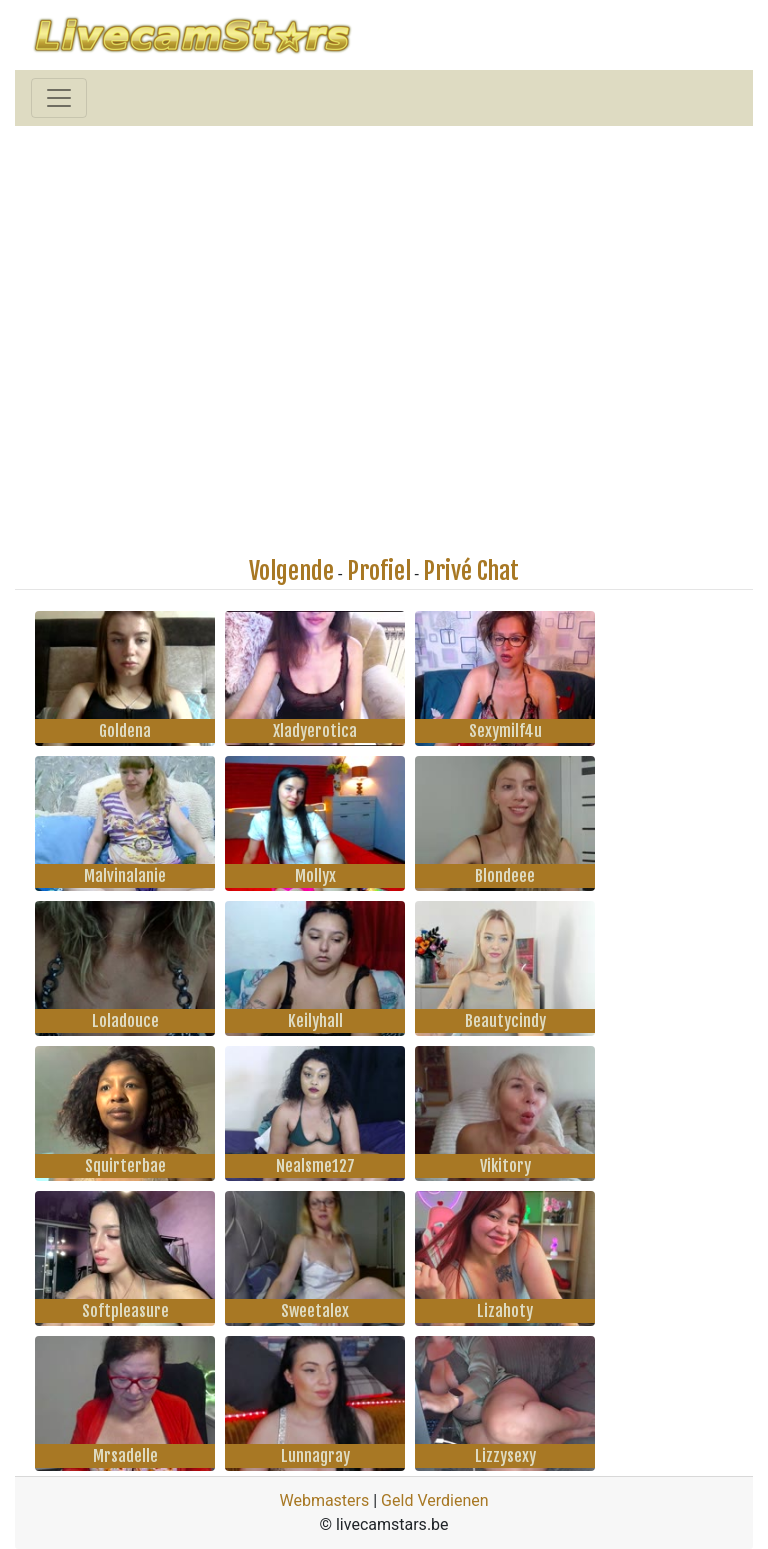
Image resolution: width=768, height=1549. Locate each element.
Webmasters (324, 1500)
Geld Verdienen (434, 1500)
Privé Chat (471, 571)
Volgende (291, 571)
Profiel (379, 571)
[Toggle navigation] (59, 98)
